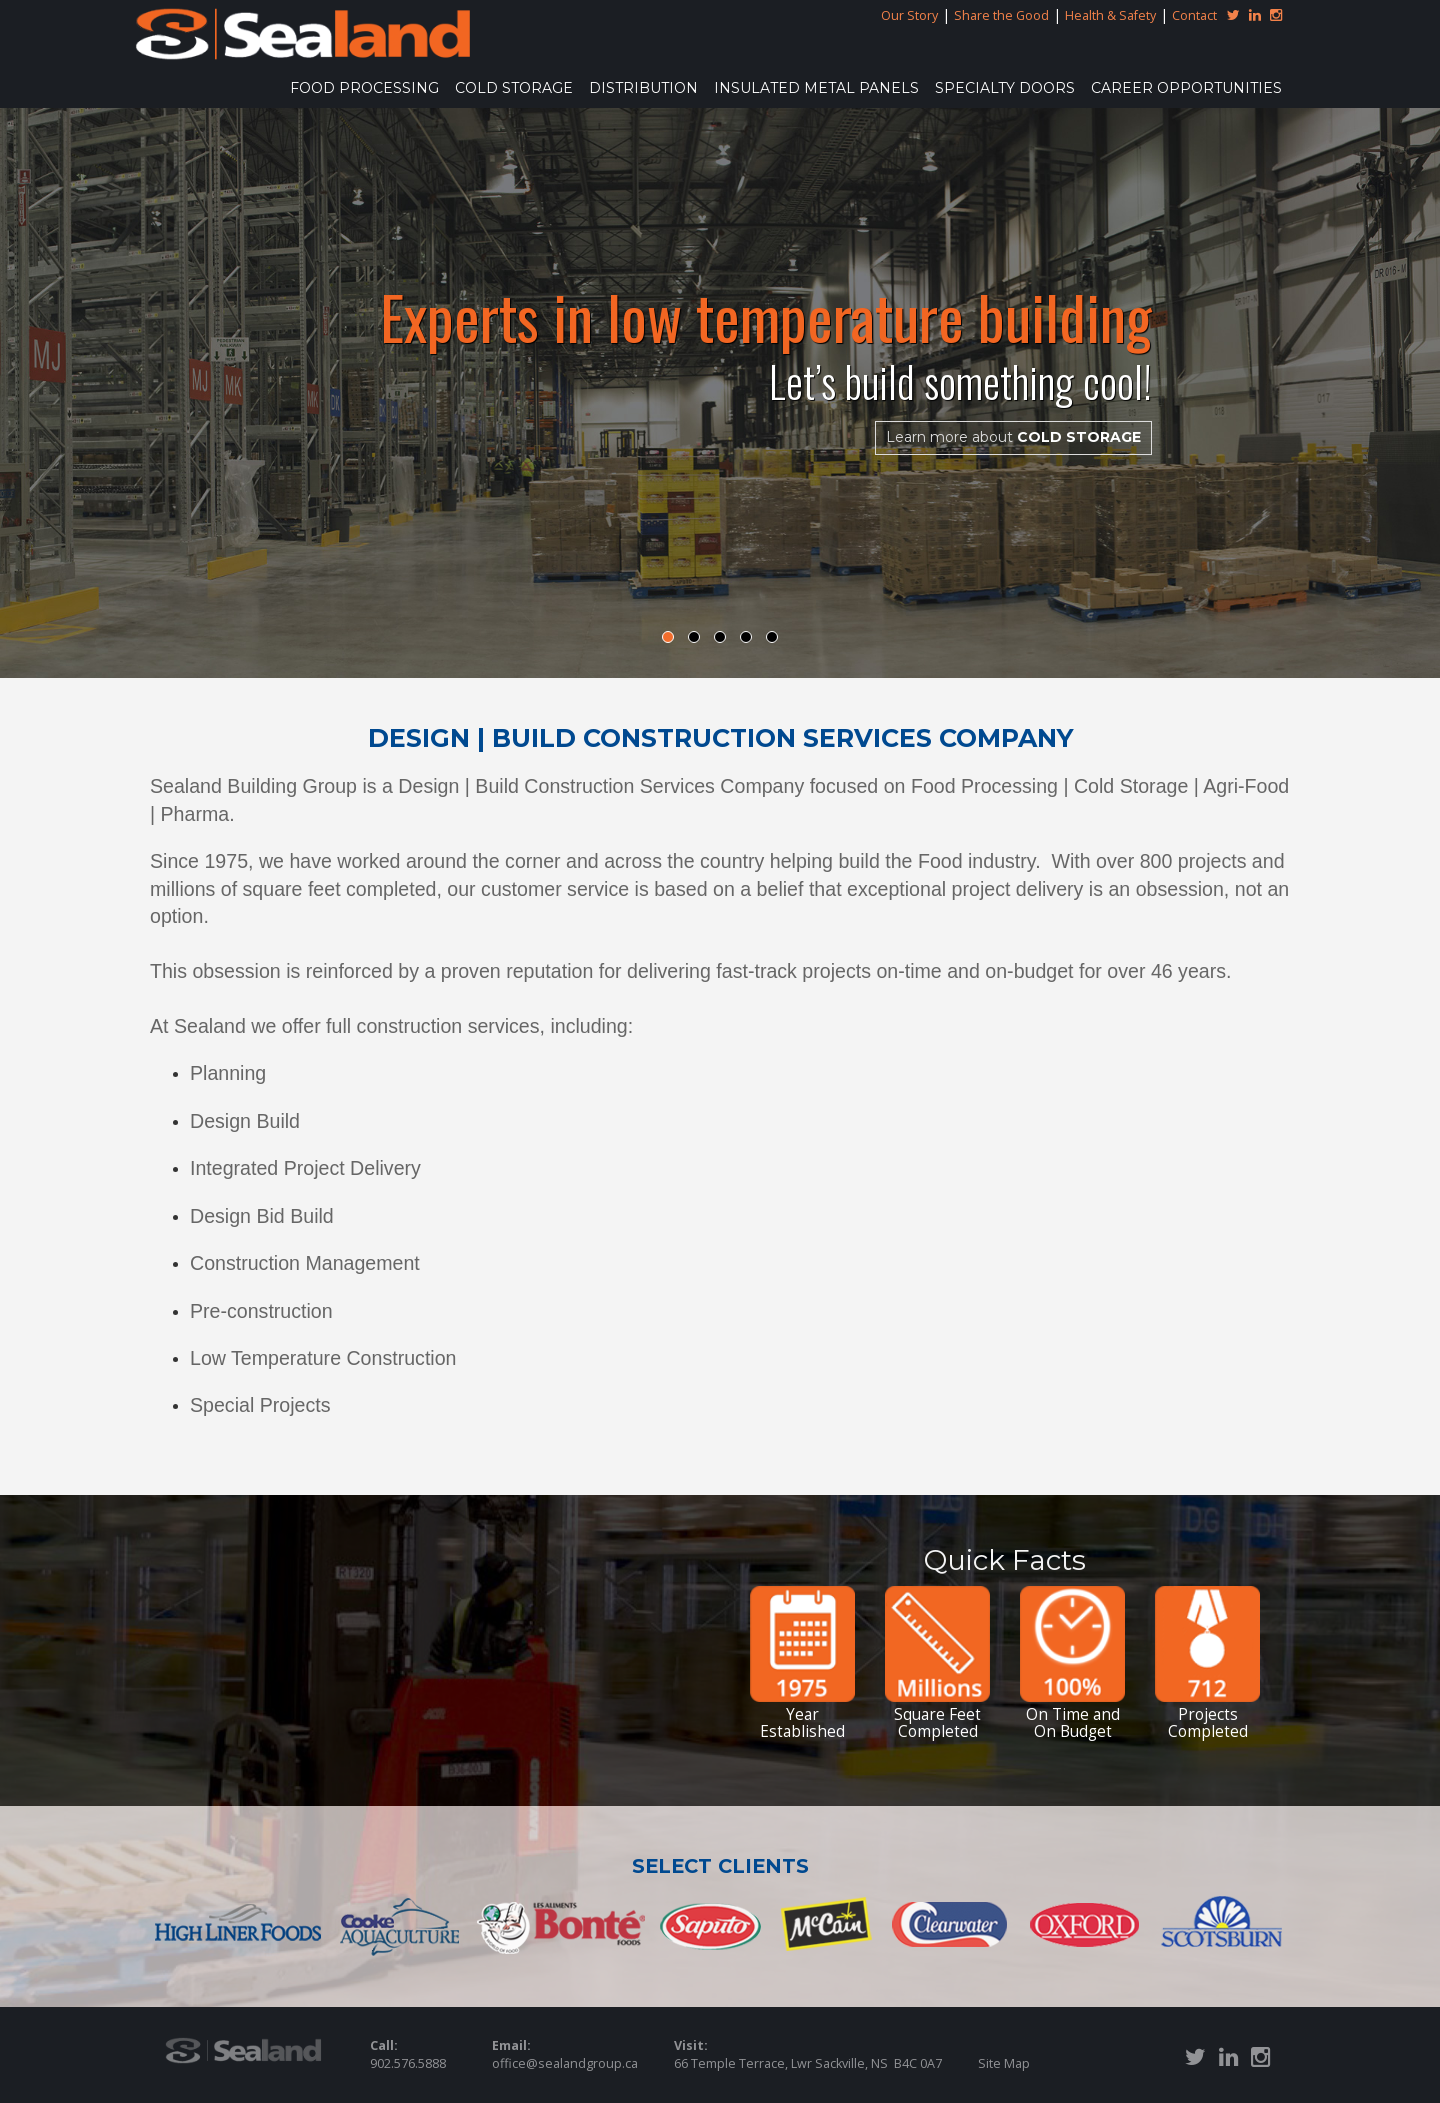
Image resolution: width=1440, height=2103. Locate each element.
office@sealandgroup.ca (565, 2063)
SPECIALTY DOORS (1005, 88)
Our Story (909, 15)
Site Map (1004, 2063)
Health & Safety (1110, 15)
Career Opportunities (1186, 88)
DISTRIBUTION (643, 88)
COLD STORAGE (514, 88)
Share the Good (1001, 15)
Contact (1194, 15)
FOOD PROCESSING (364, 88)
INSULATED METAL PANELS (816, 88)
